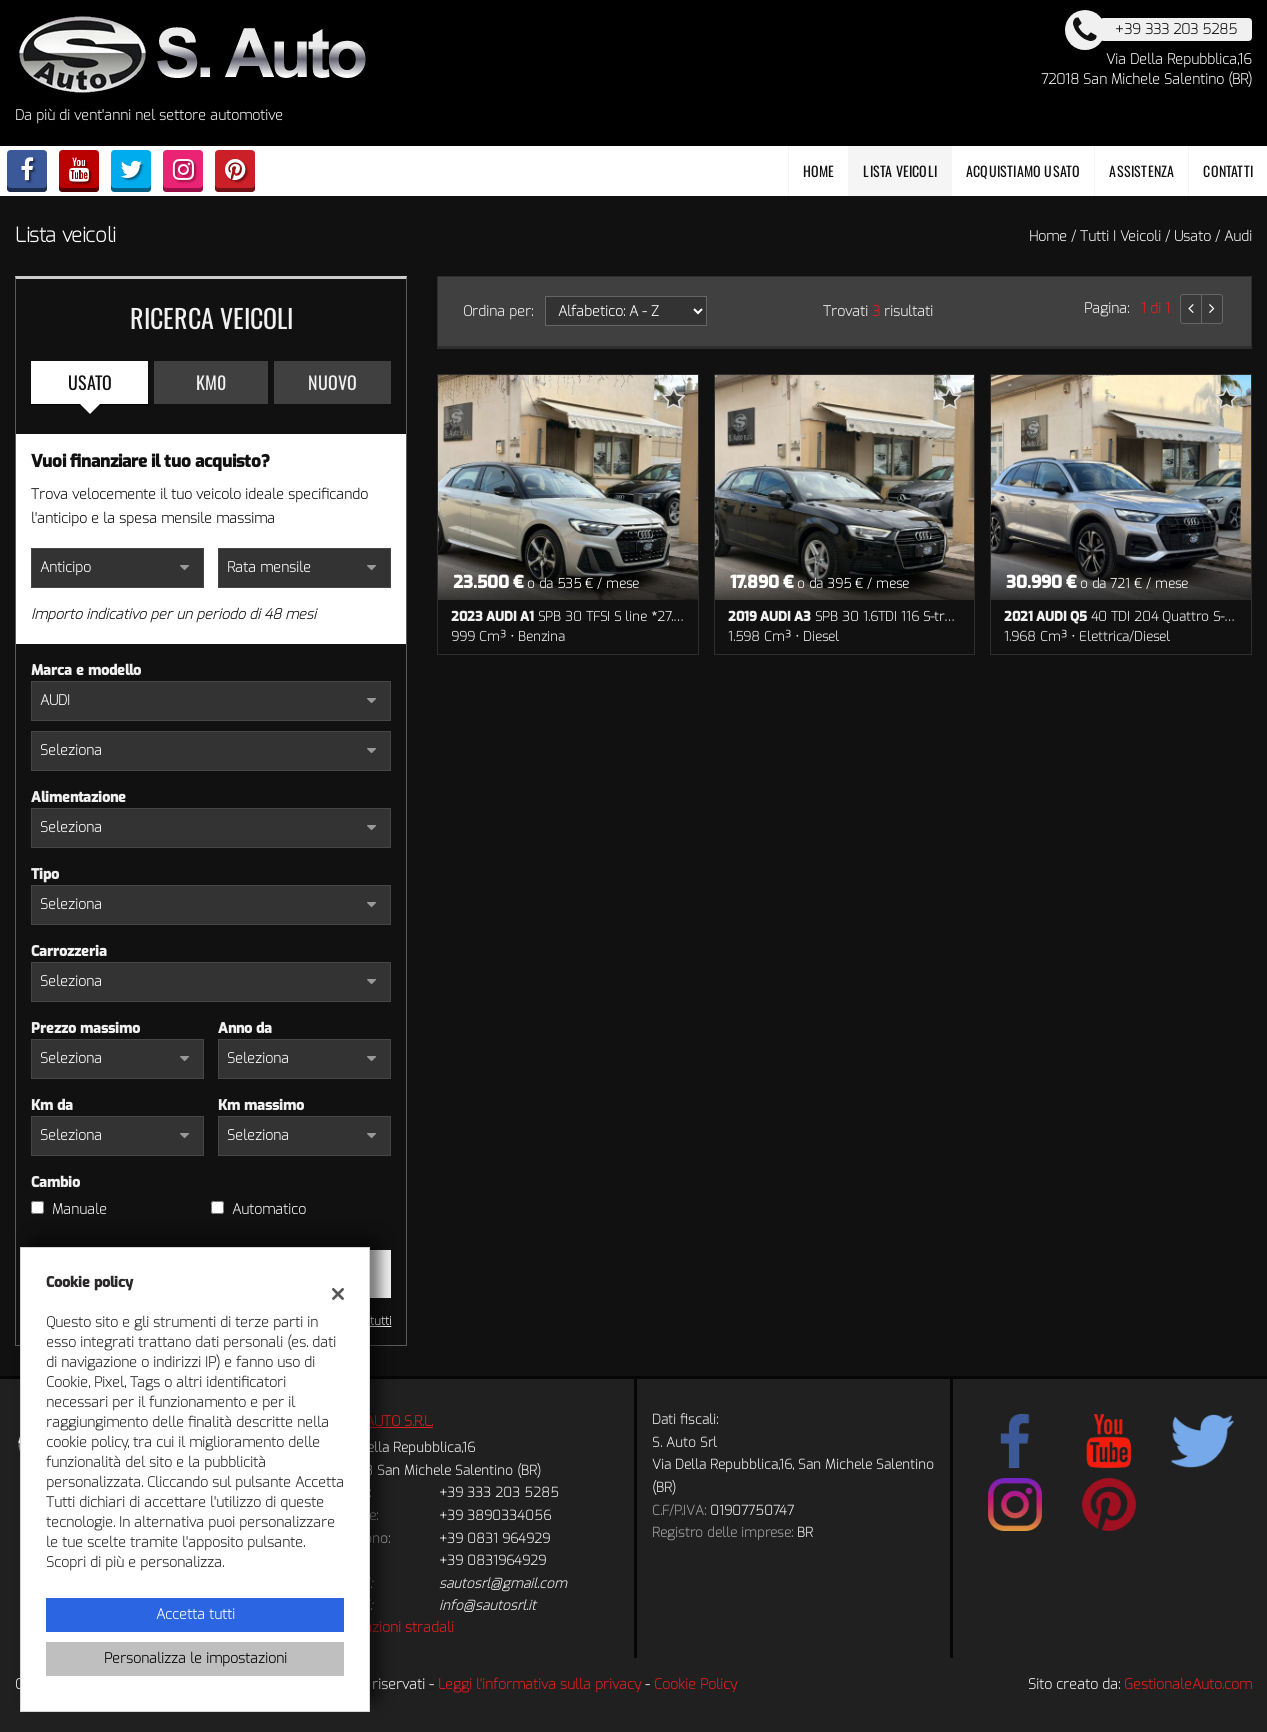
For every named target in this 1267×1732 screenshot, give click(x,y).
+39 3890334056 (495, 1515)
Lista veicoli (900, 170)
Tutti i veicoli (1120, 236)
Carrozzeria (69, 951)
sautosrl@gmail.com (503, 1583)
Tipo (45, 874)
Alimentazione (78, 797)
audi (1238, 236)
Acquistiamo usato (1023, 170)
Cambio (55, 1182)
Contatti (1228, 170)
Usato (90, 382)
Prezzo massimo (85, 1028)
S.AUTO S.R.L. (394, 1421)
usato (1192, 236)
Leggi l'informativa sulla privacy (539, 1684)
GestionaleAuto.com (1188, 1684)
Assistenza (1141, 170)
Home (819, 170)
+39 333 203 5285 (499, 1492)
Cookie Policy (695, 1684)
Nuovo (332, 382)
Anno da (245, 1028)
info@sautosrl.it (487, 1605)
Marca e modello (86, 670)
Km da (52, 1105)
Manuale (79, 1209)
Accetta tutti (195, 1614)
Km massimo (261, 1105)
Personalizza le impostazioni (195, 1658)
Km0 (211, 382)
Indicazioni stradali (394, 1627)
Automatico (269, 1209)
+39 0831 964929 (494, 1538)
